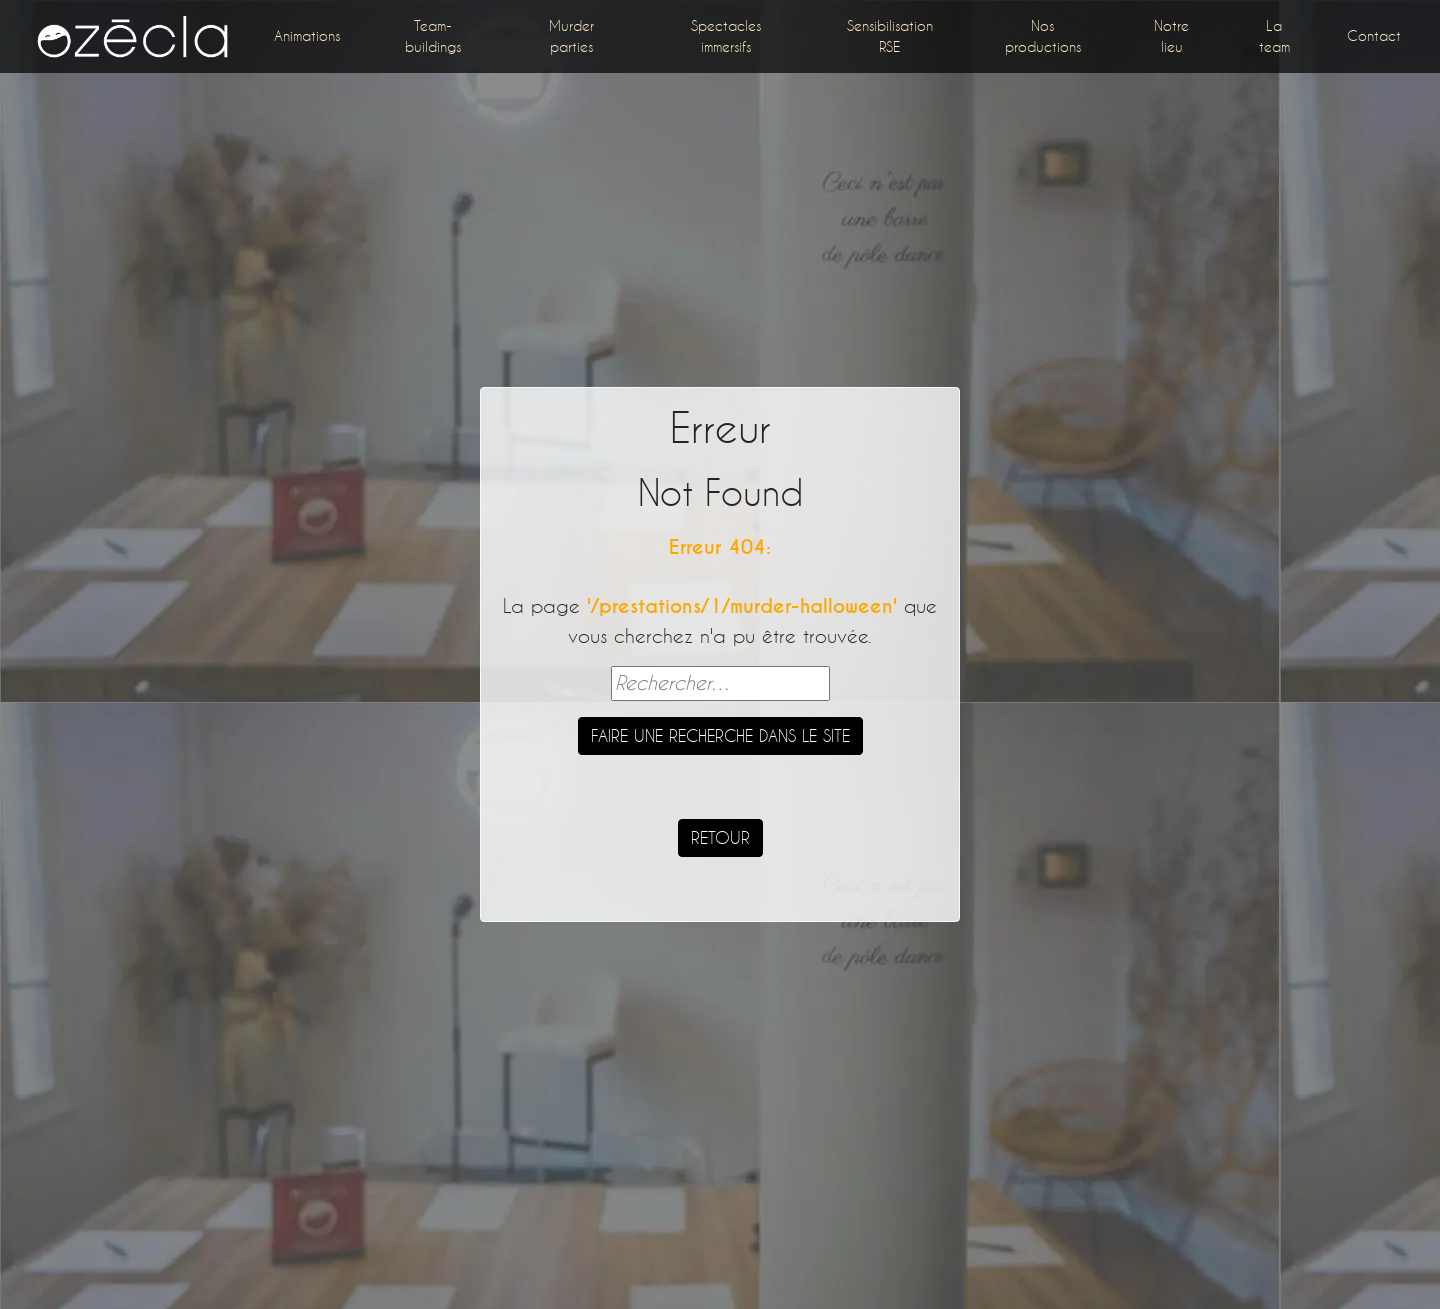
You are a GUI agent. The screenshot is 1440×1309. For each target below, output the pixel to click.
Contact (1374, 35)
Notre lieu (1171, 36)
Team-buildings (433, 36)
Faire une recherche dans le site (720, 735)
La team (1274, 36)
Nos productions (1043, 36)
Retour (720, 837)
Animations (307, 35)
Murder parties (571, 36)
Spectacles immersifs (726, 36)
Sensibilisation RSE (890, 36)
